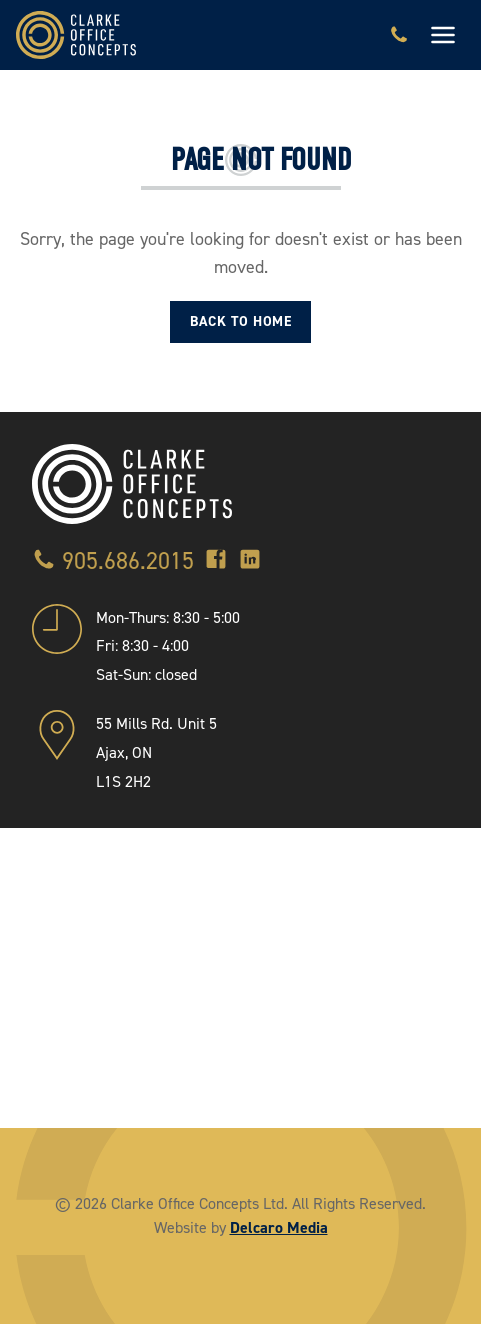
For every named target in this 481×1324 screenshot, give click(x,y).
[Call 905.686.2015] (399, 35)
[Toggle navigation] (443, 35)
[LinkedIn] (250, 561)
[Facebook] (216, 561)
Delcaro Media (279, 1227)
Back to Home (240, 321)
